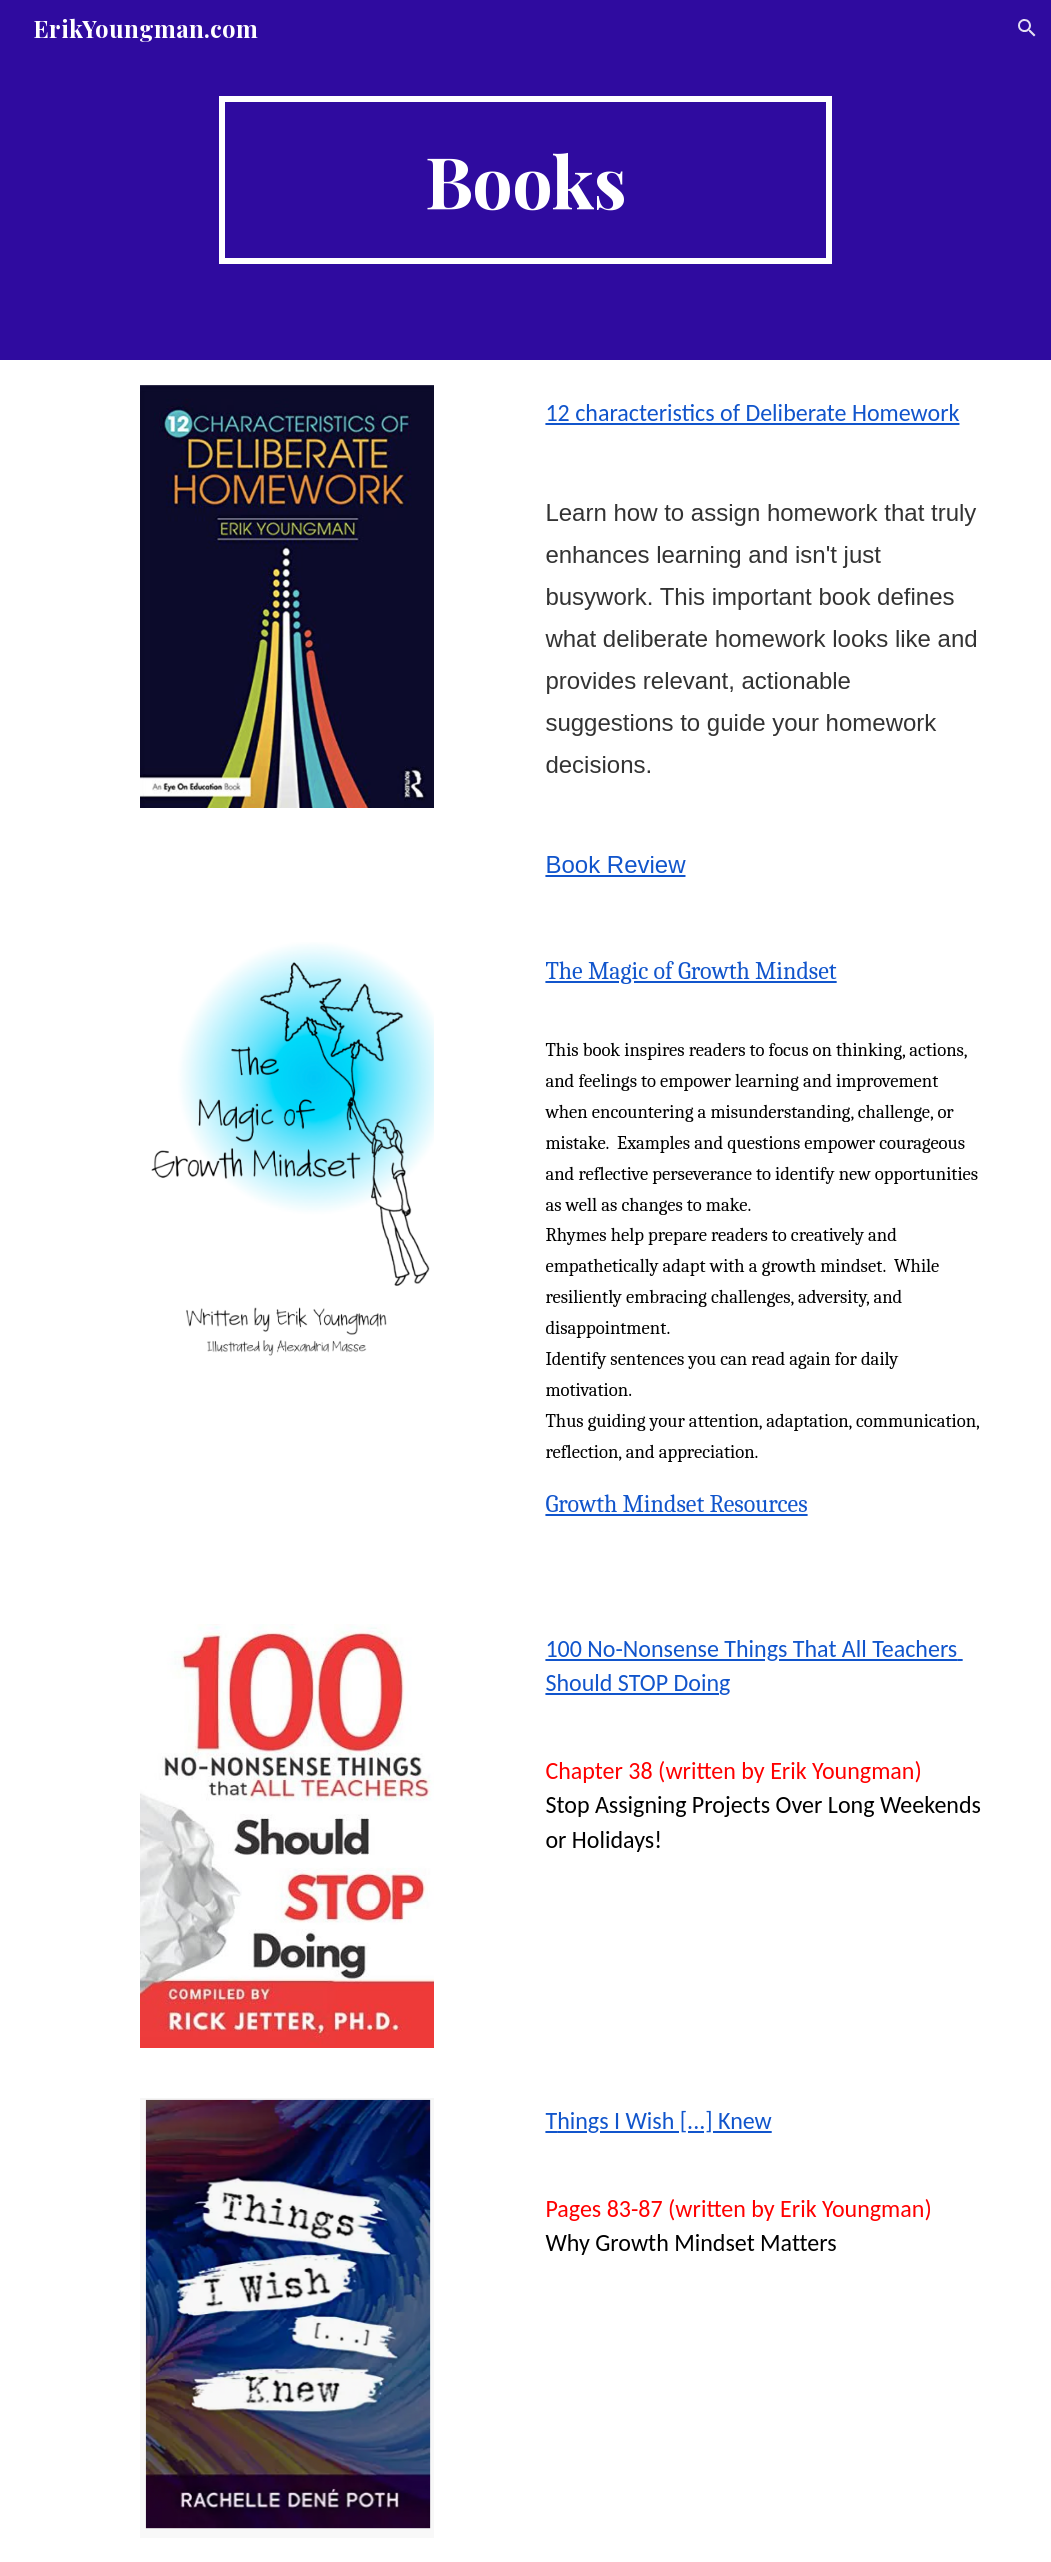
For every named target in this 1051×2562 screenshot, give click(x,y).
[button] (1027, 28)
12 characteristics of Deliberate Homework (752, 412)
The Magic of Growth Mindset (690, 971)
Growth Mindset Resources (676, 1504)
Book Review (615, 864)
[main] (525, 180)
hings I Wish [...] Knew (664, 2120)
